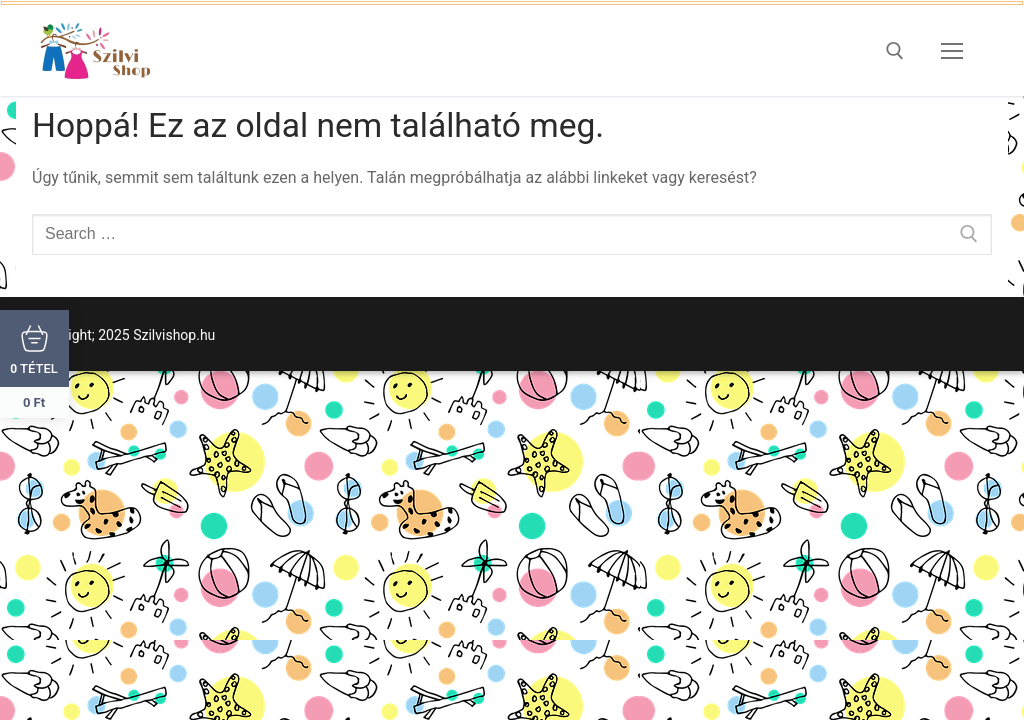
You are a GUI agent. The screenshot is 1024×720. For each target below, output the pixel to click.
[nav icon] (952, 51)
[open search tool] (895, 51)
